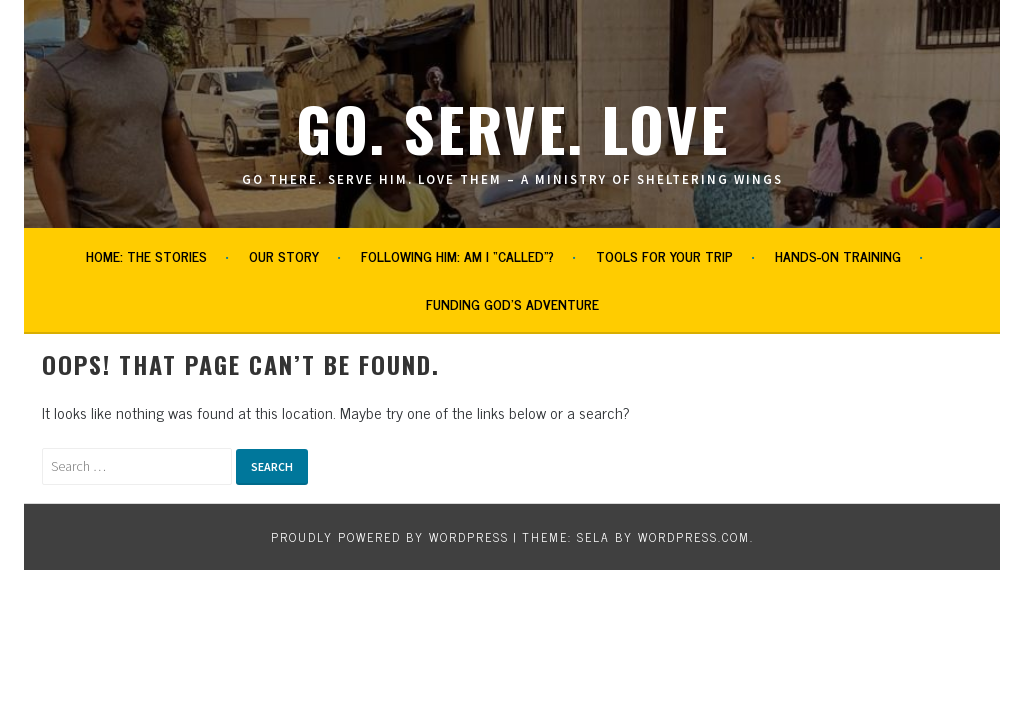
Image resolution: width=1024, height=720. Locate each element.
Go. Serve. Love (512, 127)
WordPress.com (694, 537)
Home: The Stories (146, 255)
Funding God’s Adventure (512, 303)
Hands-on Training (838, 255)
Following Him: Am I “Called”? (457, 255)
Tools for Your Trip (664, 255)
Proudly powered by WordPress (390, 537)
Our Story (284, 255)
